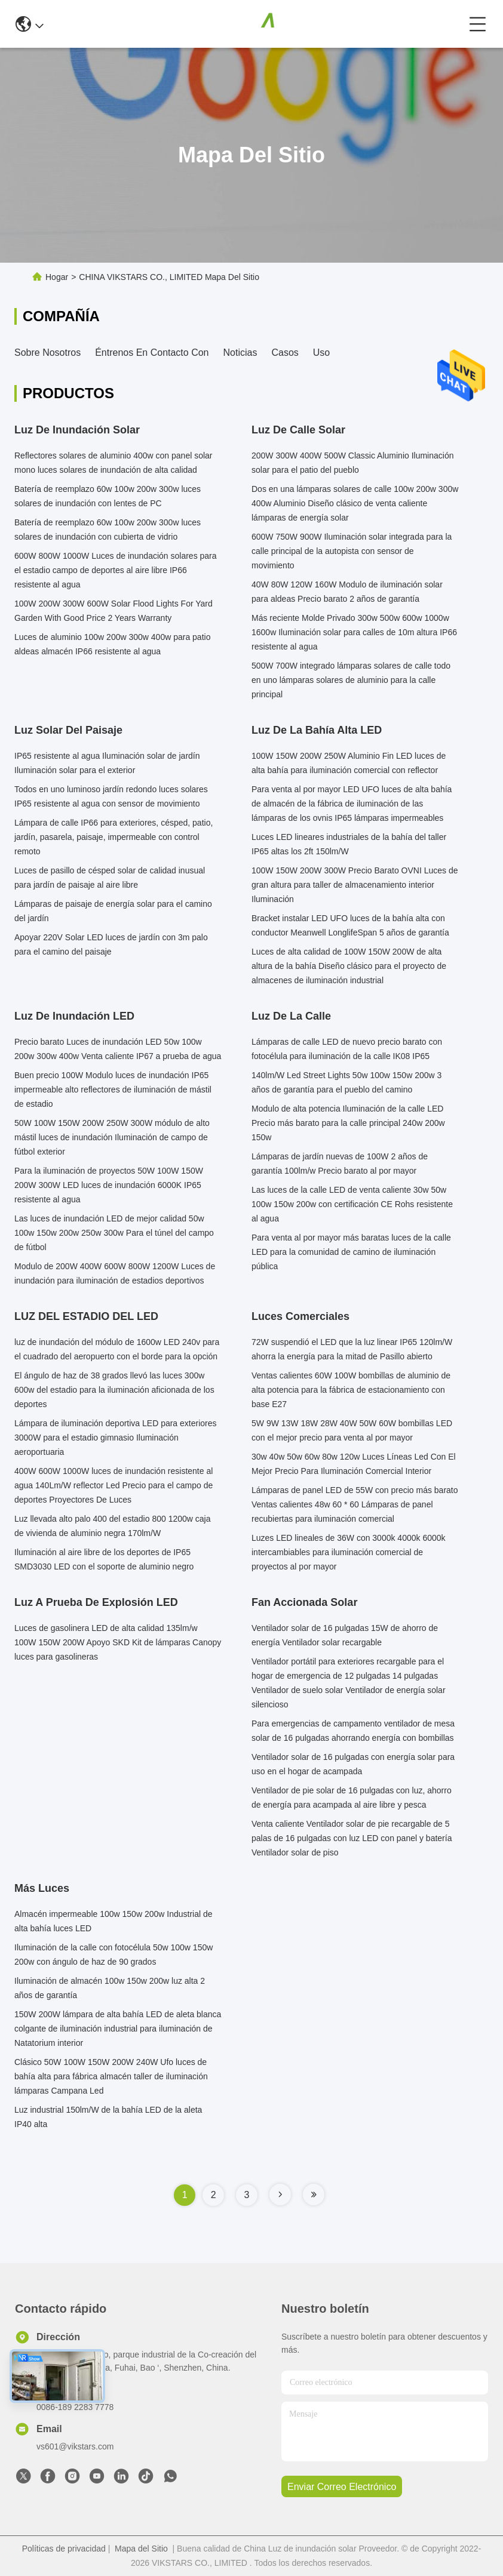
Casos (284, 352)
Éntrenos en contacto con (151, 352)
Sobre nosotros (47, 352)
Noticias (240, 352)
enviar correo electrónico (341, 2487)
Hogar (56, 277)
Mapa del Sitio (141, 2548)
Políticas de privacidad (64, 2548)
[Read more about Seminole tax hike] (280, 2194)
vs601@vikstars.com (75, 2446)
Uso (321, 352)
